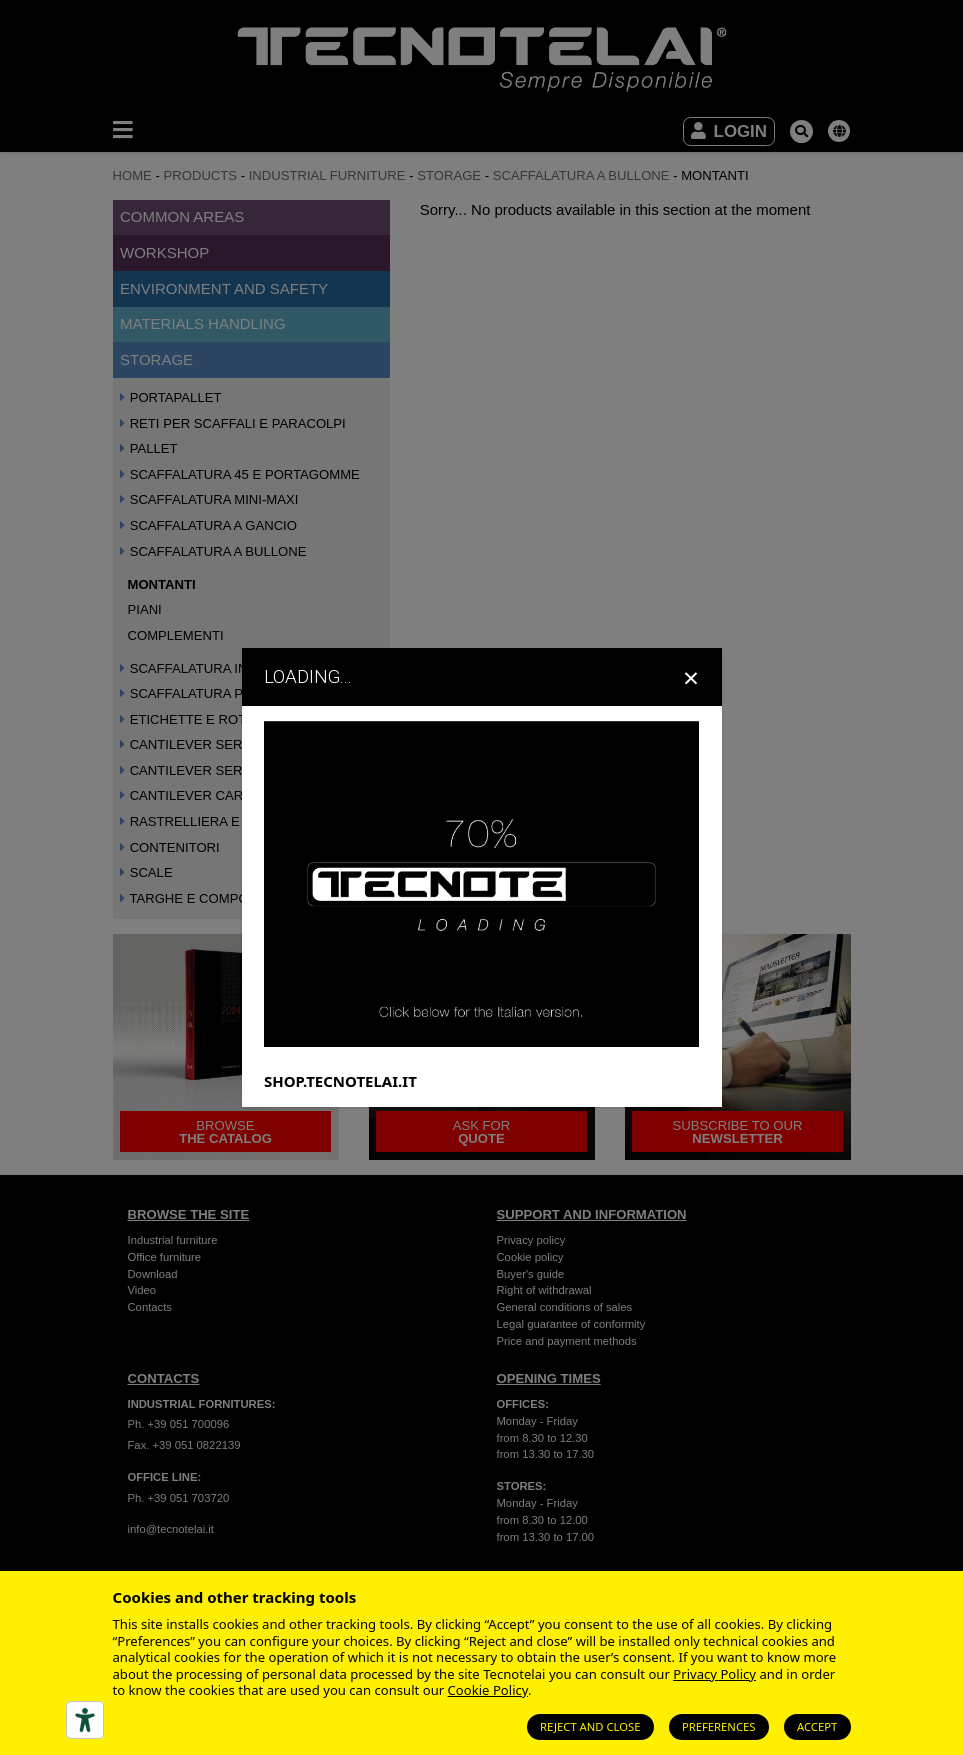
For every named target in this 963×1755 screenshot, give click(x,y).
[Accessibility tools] (85, 1720)
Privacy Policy (714, 1674)
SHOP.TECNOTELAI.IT (340, 1080)
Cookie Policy (488, 1690)
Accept (817, 1726)
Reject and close (590, 1726)
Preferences (719, 1726)
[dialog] (481, 877)
